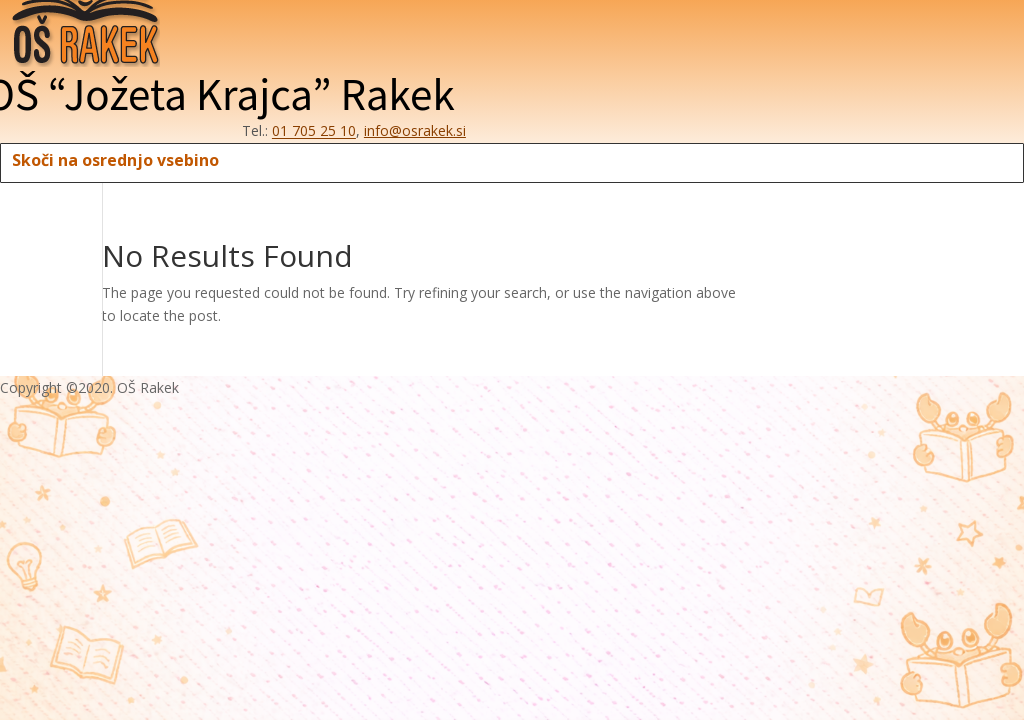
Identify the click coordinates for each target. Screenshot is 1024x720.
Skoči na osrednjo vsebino (115, 160)
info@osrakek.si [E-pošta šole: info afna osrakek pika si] (415, 130)
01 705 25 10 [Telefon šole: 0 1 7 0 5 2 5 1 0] (314, 130)
